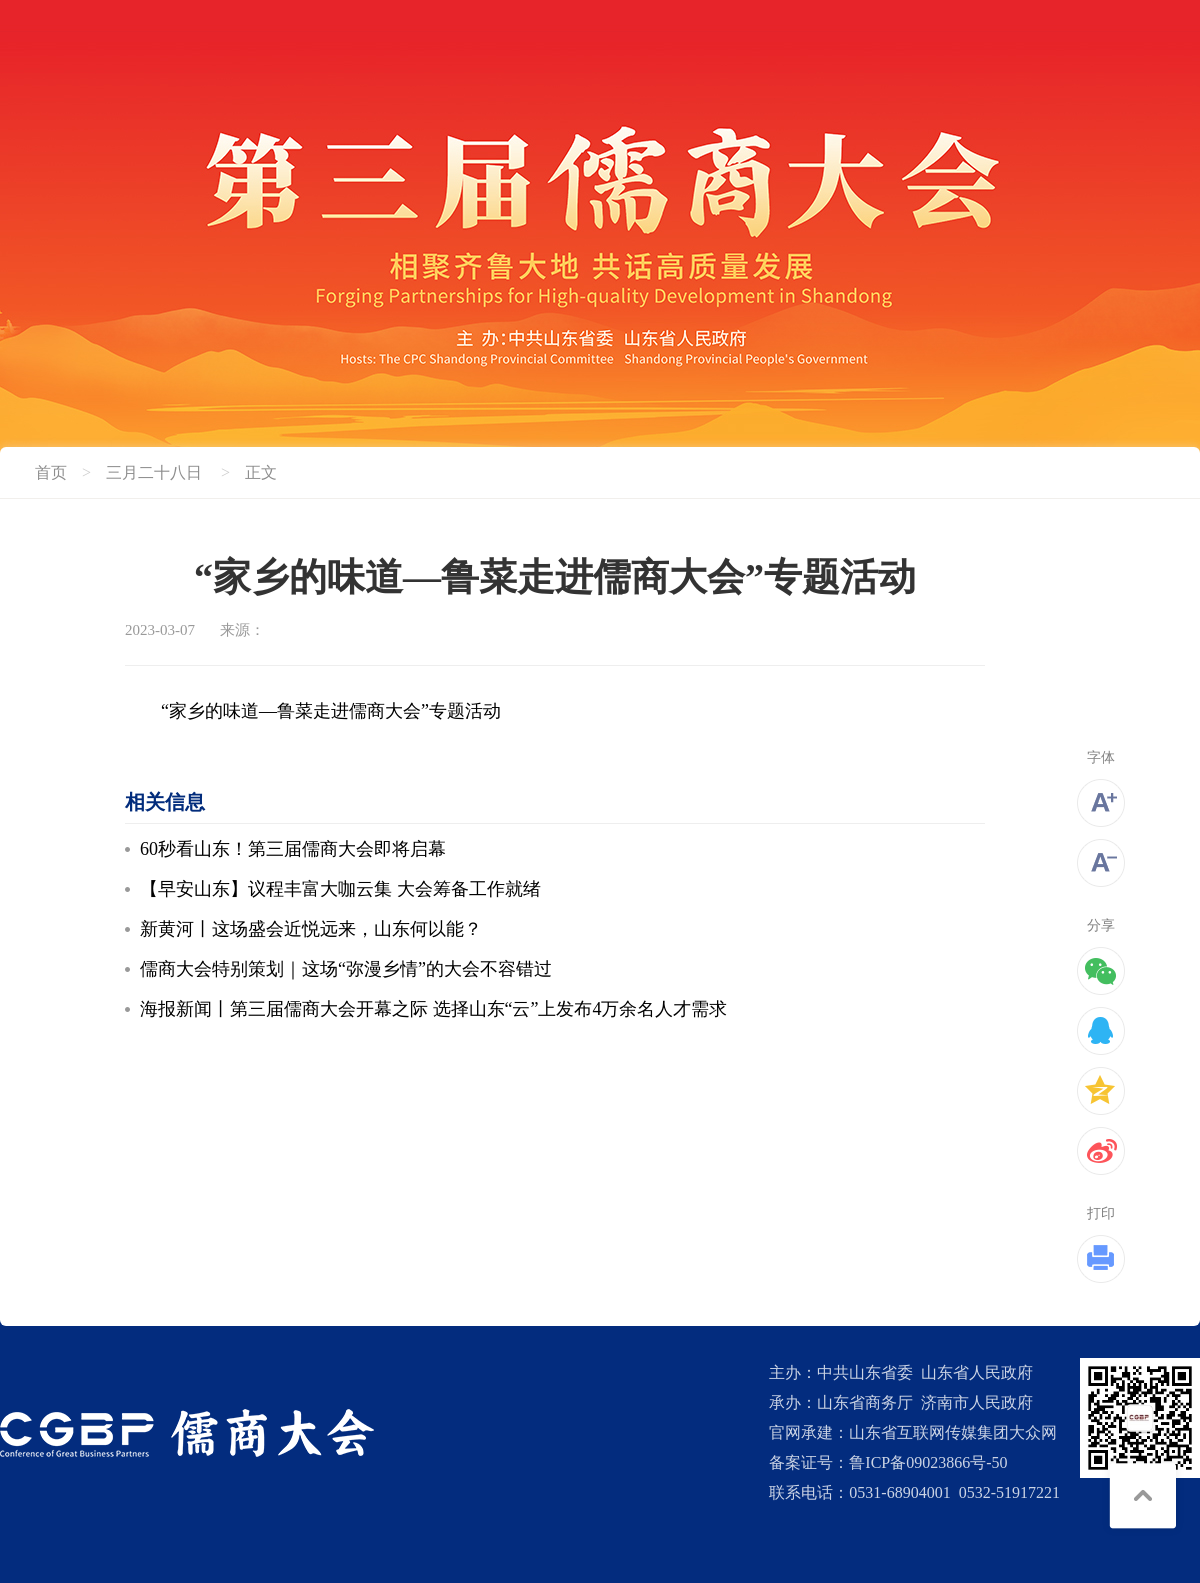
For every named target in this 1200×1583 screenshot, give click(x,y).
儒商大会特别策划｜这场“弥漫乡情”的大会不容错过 (346, 969)
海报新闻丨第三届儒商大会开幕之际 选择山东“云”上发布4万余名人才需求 (433, 1009)
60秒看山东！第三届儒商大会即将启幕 (293, 849)
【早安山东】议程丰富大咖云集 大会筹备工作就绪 (340, 889)
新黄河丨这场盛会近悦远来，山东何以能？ (311, 929)
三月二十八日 (154, 472)
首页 (51, 472)
